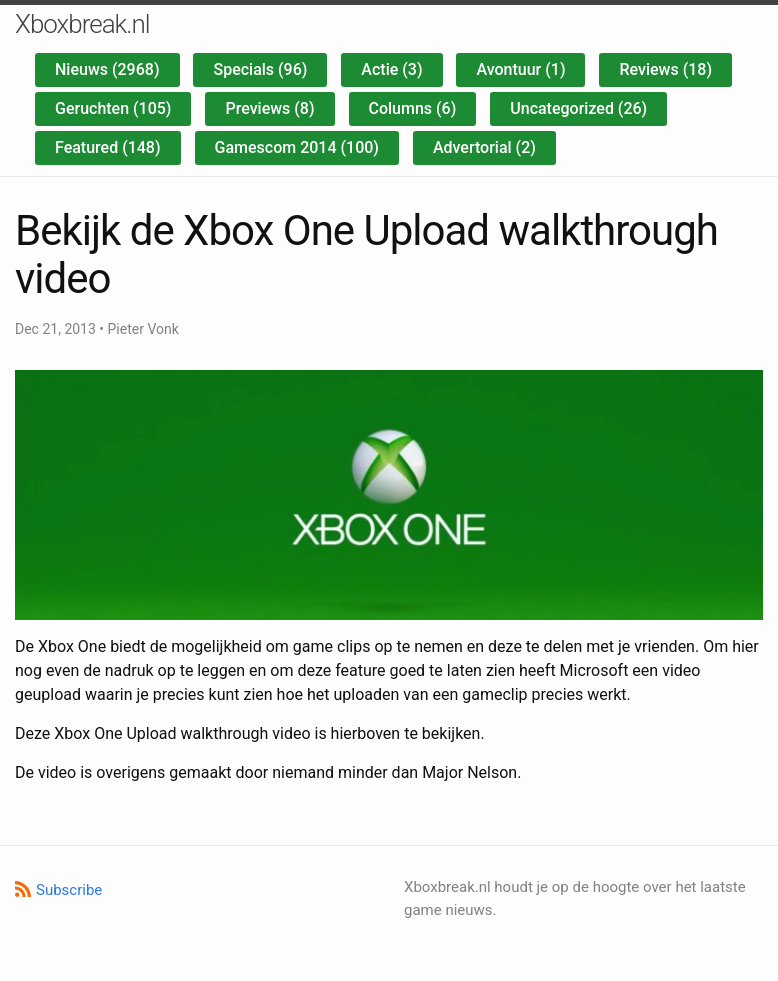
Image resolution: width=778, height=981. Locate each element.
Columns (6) (413, 108)
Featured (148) (108, 147)
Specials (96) (260, 69)
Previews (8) (269, 108)
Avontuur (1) (520, 69)
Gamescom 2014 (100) (297, 147)
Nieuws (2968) (107, 69)
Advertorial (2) (484, 147)
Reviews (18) (665, 69)
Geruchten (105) (113, 108)
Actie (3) (391, 69)
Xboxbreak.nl (82, 24)
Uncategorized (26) (578, 108)
